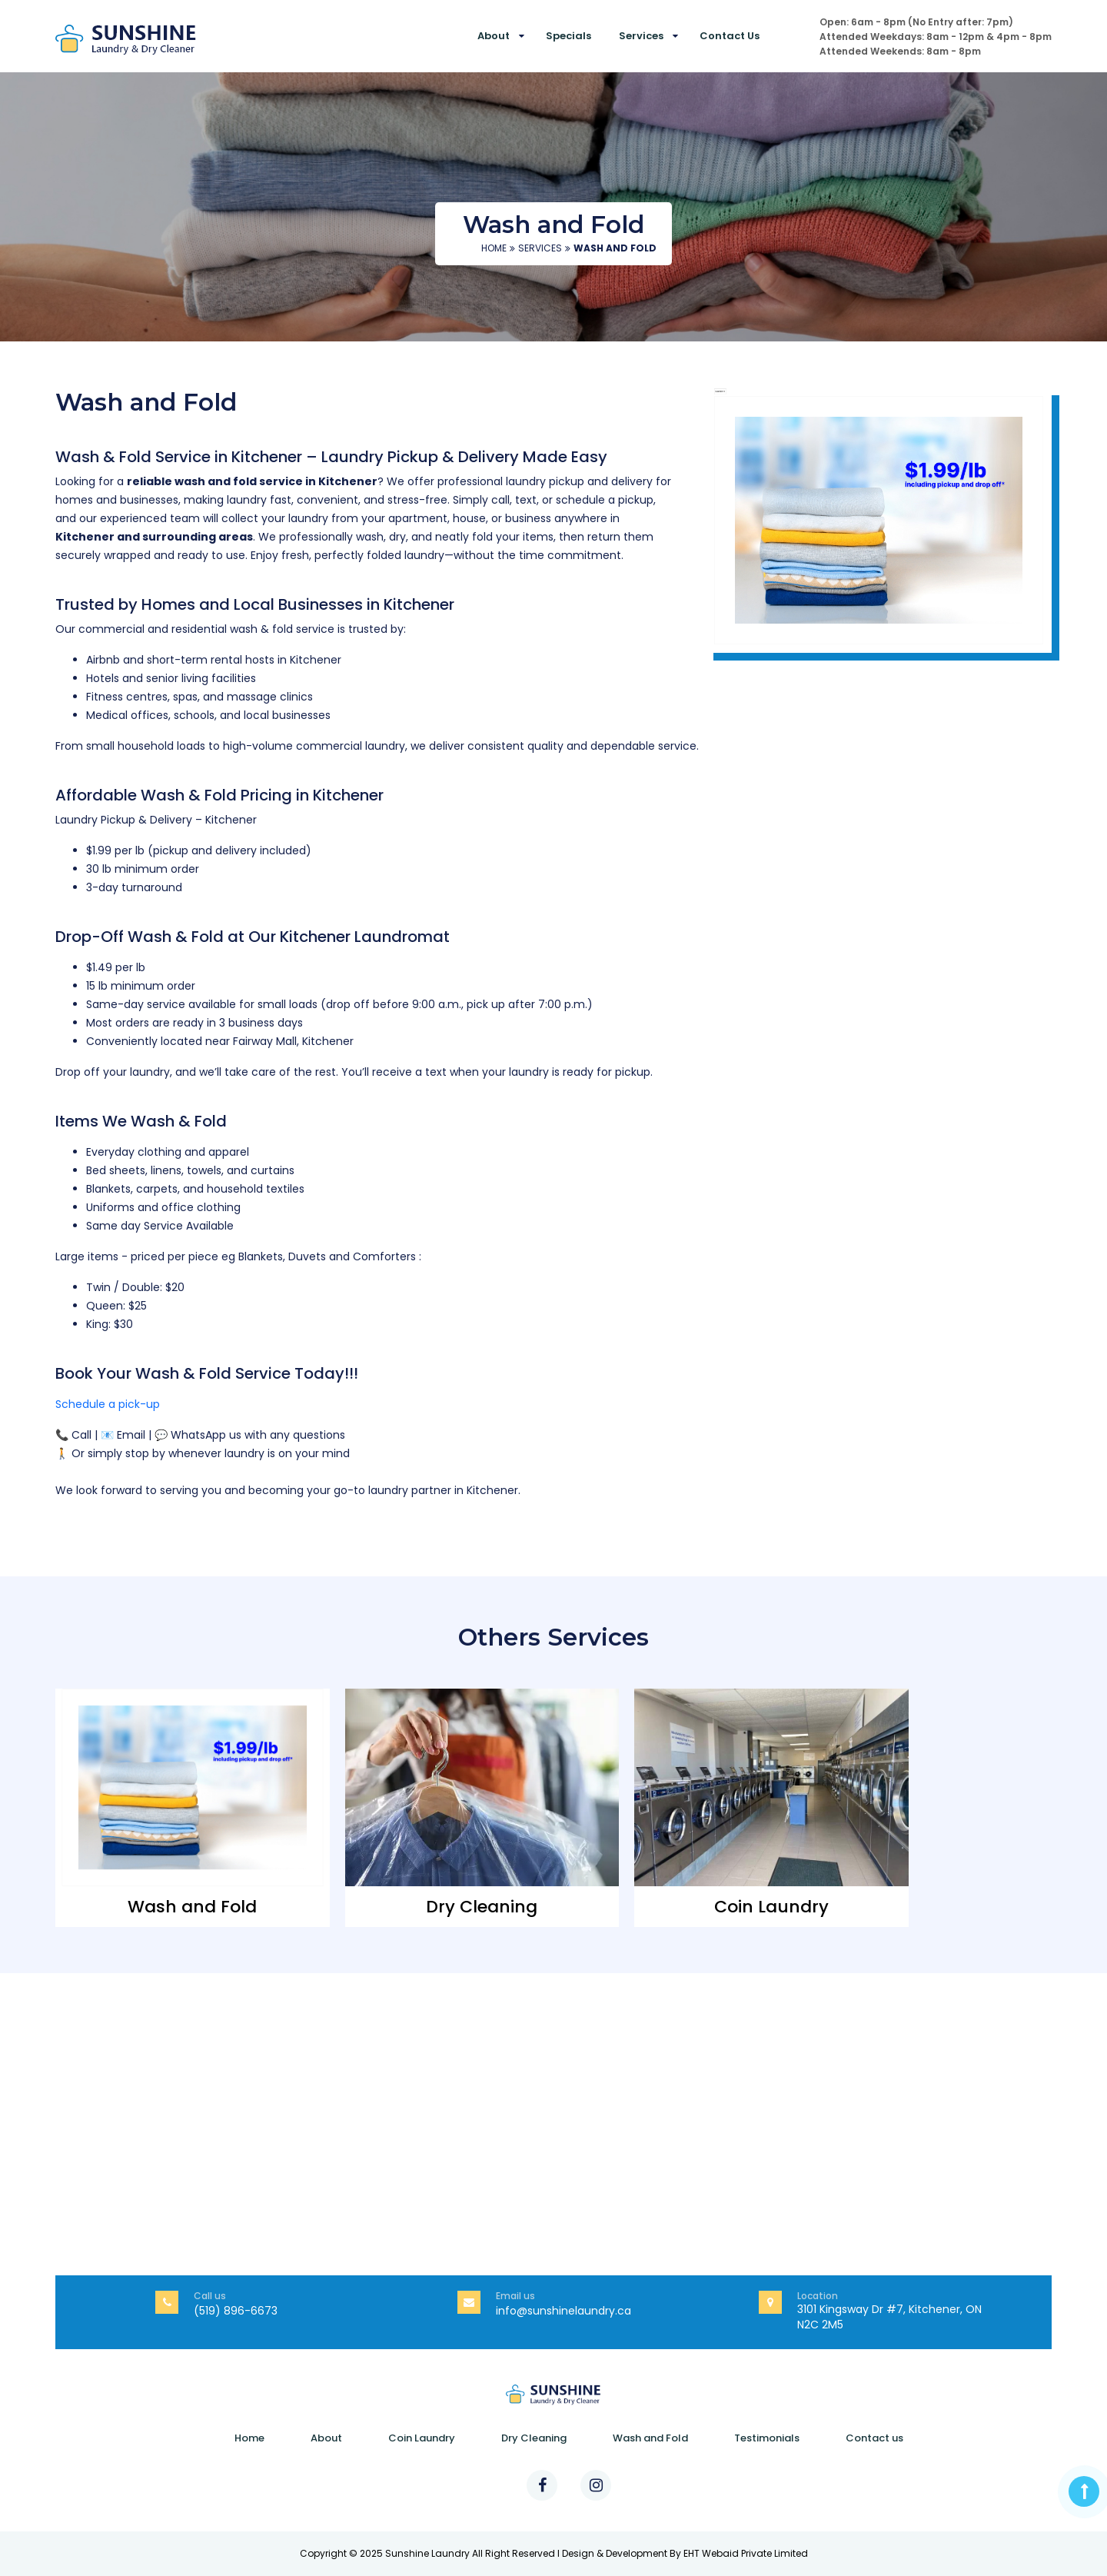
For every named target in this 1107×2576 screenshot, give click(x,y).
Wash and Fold (650, 2438)
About (493, 35)
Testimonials (767, 2438)
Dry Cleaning (534, 2438)
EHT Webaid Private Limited (745, 2553)
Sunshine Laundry (427, 2553)
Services (641, 35)
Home (494, 248)
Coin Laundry (421, 2438)
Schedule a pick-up (107, 1404)
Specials (568, 35)
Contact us (730, 35)
